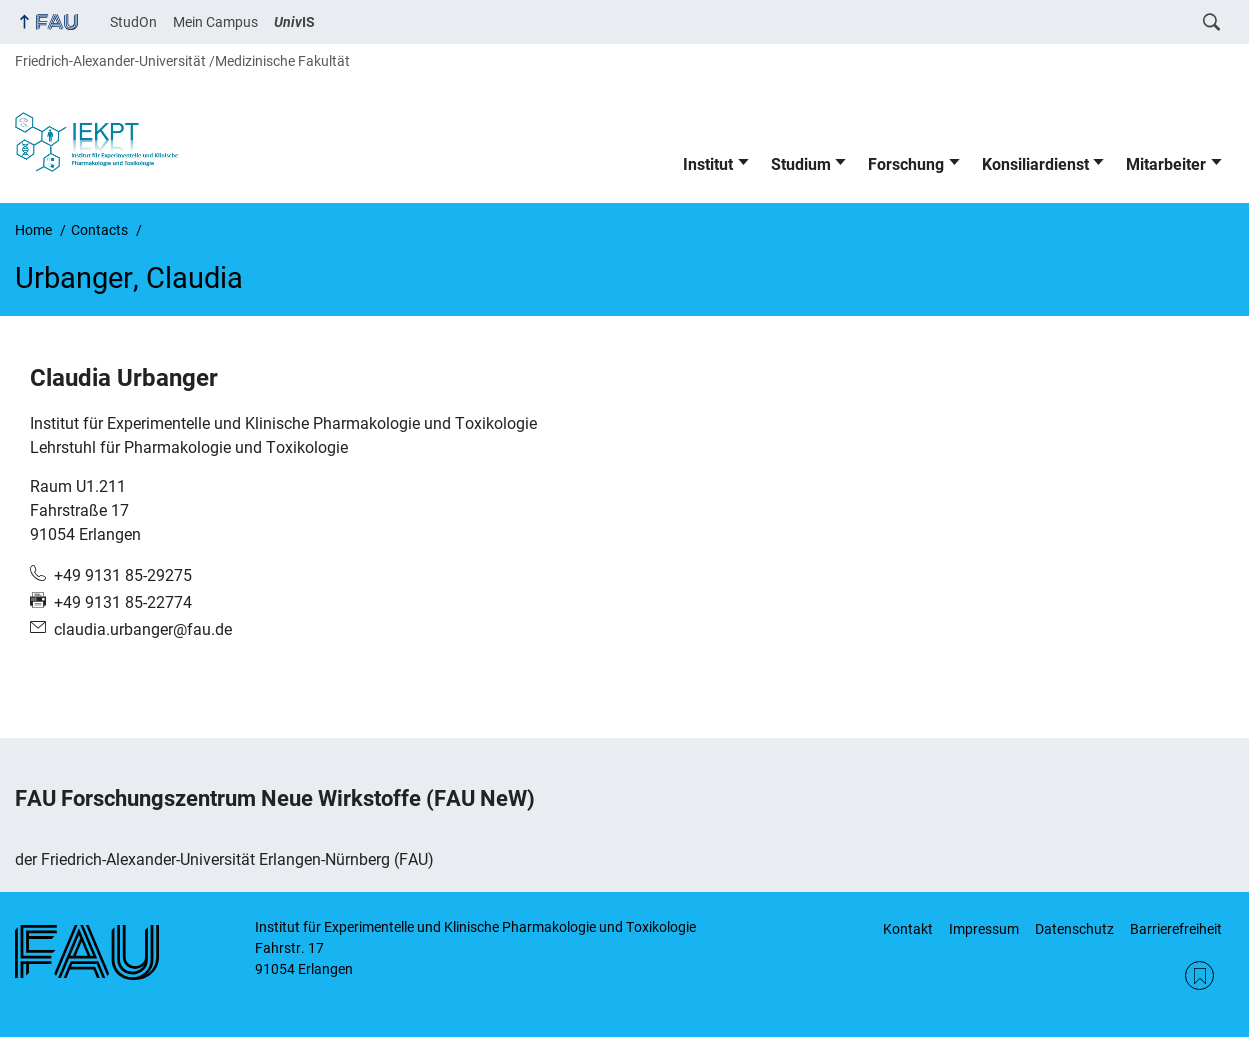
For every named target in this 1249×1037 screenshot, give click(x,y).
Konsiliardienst (1035, 164)
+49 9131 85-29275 (123, 575)
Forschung (906, 164)
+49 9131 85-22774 (123, 602)
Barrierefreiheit (1176, 929)
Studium (801, 164)
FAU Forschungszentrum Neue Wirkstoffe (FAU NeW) (275, 798)
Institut (708, 164)
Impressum (984, 929)
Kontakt (908, 929)
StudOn (133, 22)
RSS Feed (1199, 975)
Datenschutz (1074, 929)
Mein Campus (215, 22)
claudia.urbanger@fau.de (143, 629)
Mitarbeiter (1166, 164)
